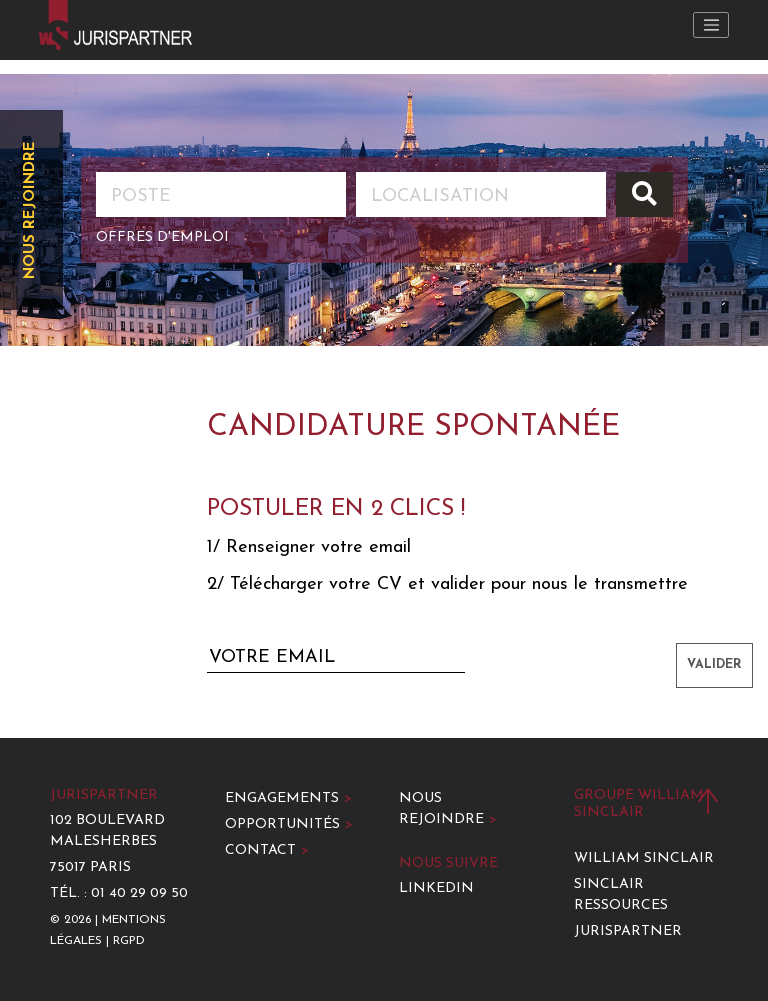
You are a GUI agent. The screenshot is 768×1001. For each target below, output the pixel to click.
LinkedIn (436, 888)
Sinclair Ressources (621, 895)
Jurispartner (628, 931)
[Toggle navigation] (711, 25)
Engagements (288, 798)
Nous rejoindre (30, 210)
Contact (267, 850)
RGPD (129, 941)
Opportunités (289, 824)
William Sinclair (644, 858)
